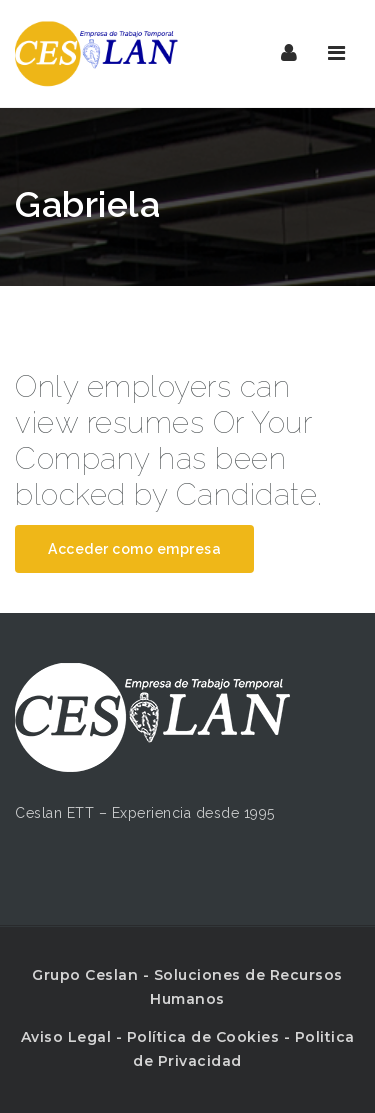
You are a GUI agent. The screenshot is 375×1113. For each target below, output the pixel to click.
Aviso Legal (66, 1037)
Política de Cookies (203, 1037)
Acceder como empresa (134, 549)
